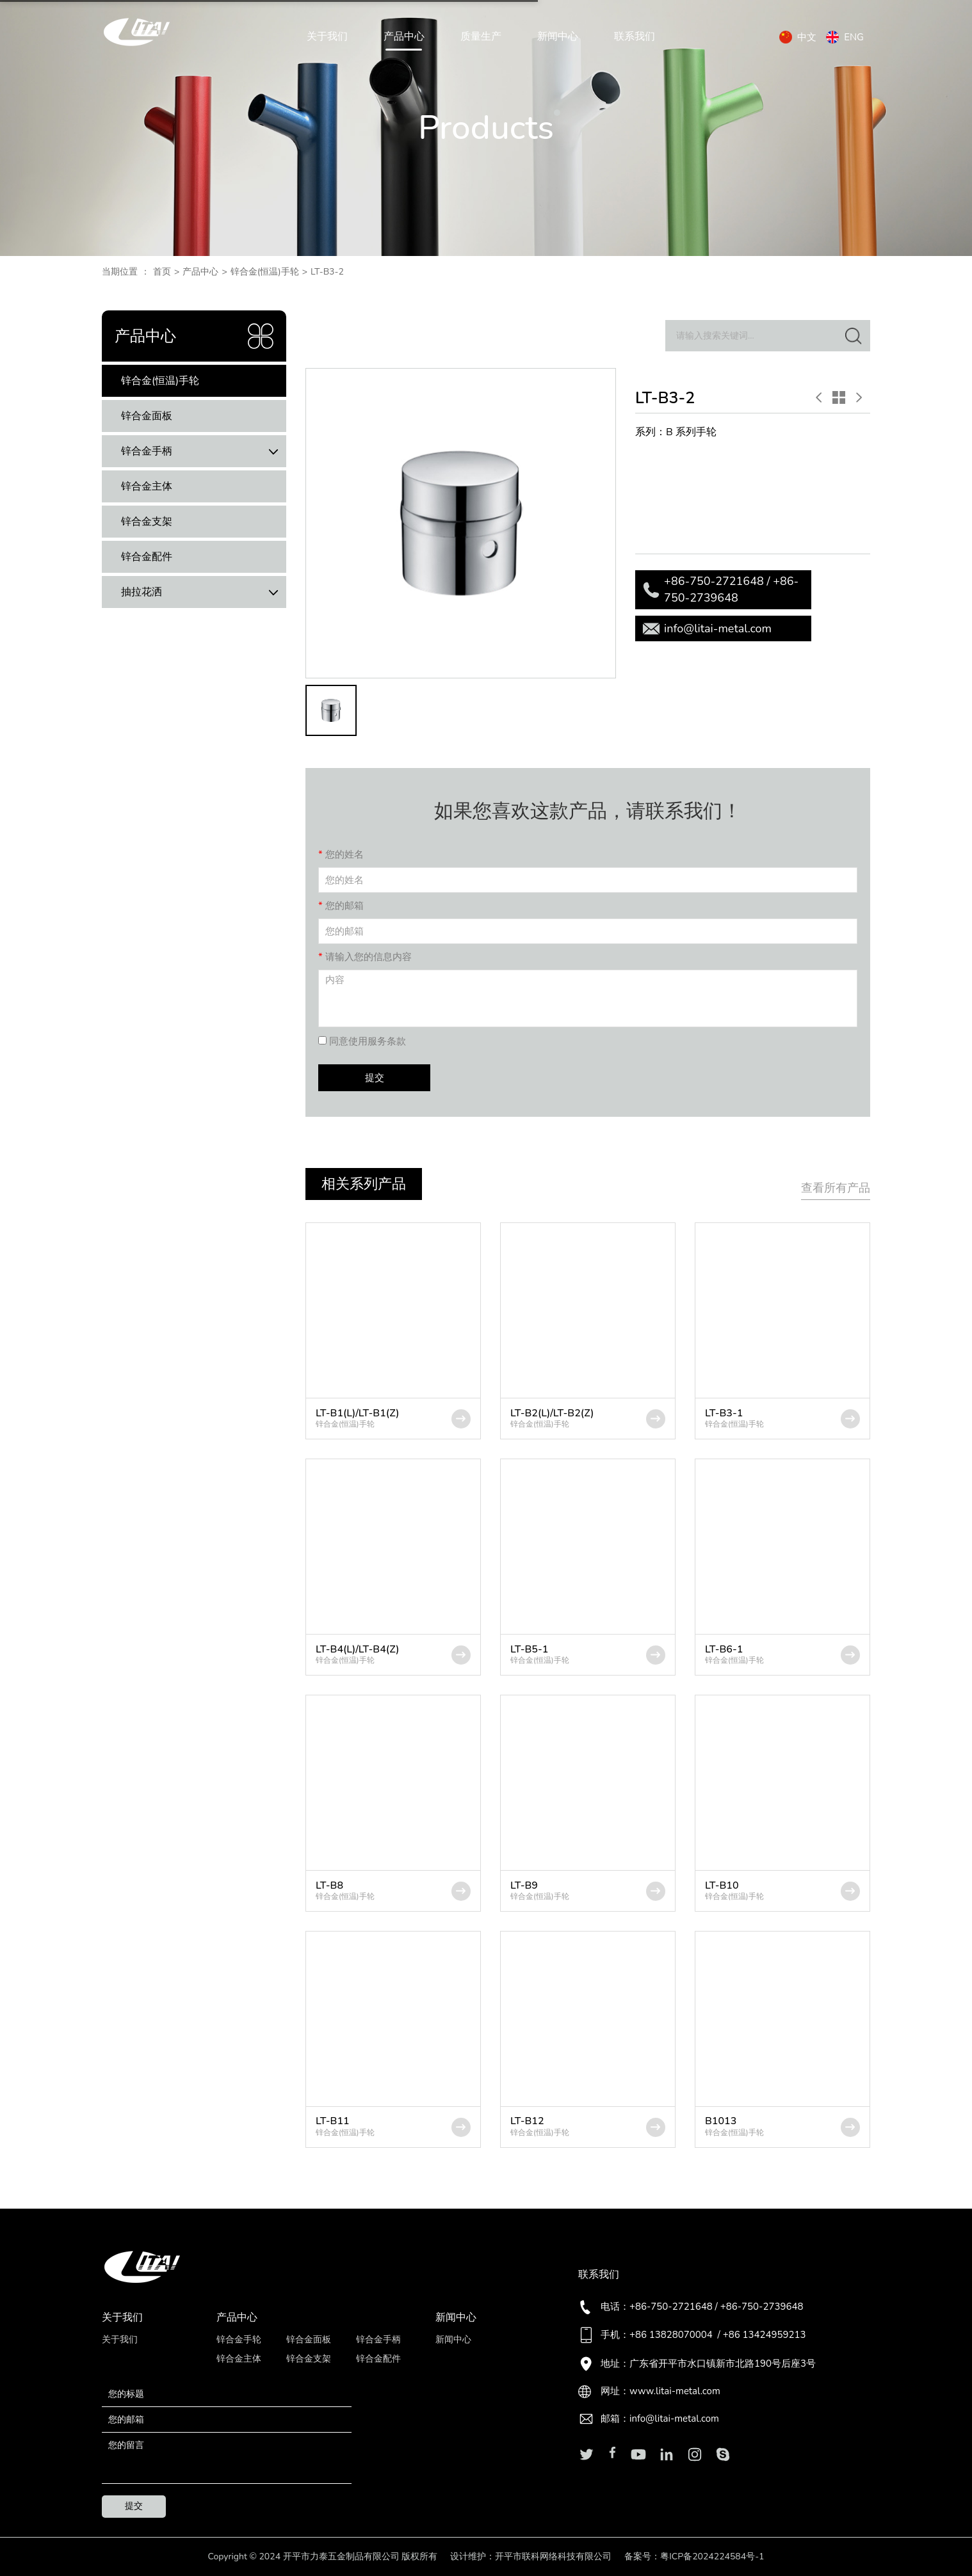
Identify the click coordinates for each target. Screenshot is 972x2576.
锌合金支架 (146, 522)
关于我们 (327, 36)
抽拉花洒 (203, 592)
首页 (162, 272)
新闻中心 (557, 36)
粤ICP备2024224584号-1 (712, 2556)
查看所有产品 (835, 1188)
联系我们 (634, 36)
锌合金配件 (146, 557)
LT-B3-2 (327, 272)
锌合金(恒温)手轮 (265, 272)
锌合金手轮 (238, 2339)
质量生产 (480, 36)
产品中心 (404, 36)
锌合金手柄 (203, 451)
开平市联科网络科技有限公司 (553, 2556)
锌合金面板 (146, 416)
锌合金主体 (146, 486)
